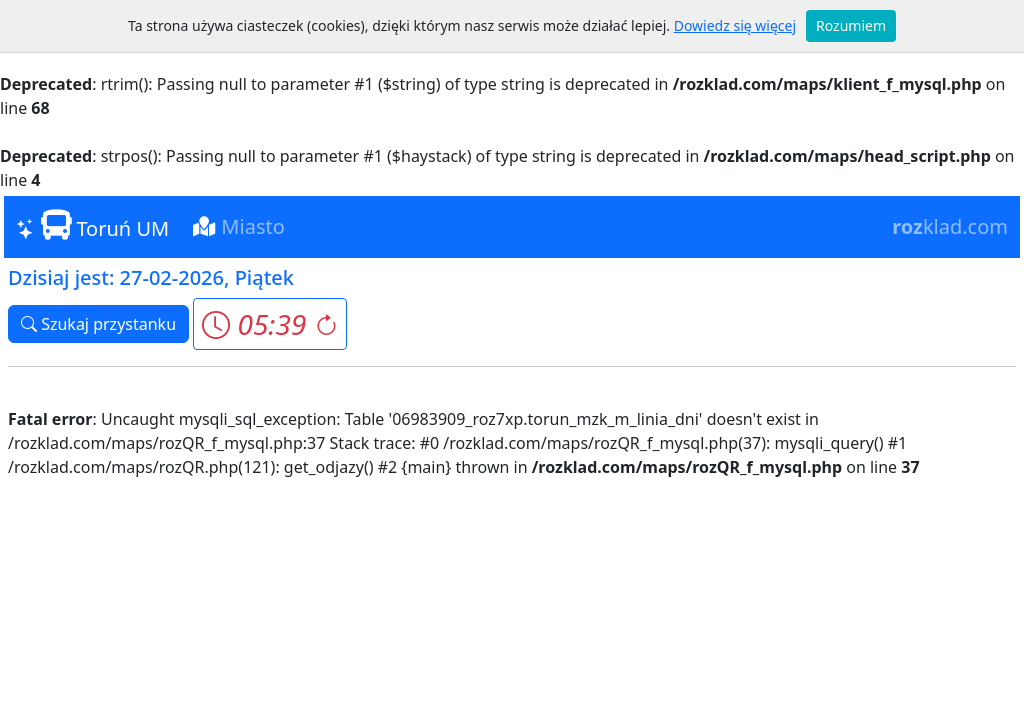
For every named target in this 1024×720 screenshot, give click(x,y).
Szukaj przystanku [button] (98, 324)
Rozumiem (851, 25)
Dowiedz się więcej (735, 25)
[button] (269, 324)
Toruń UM (92, 226)
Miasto (239, 226)
